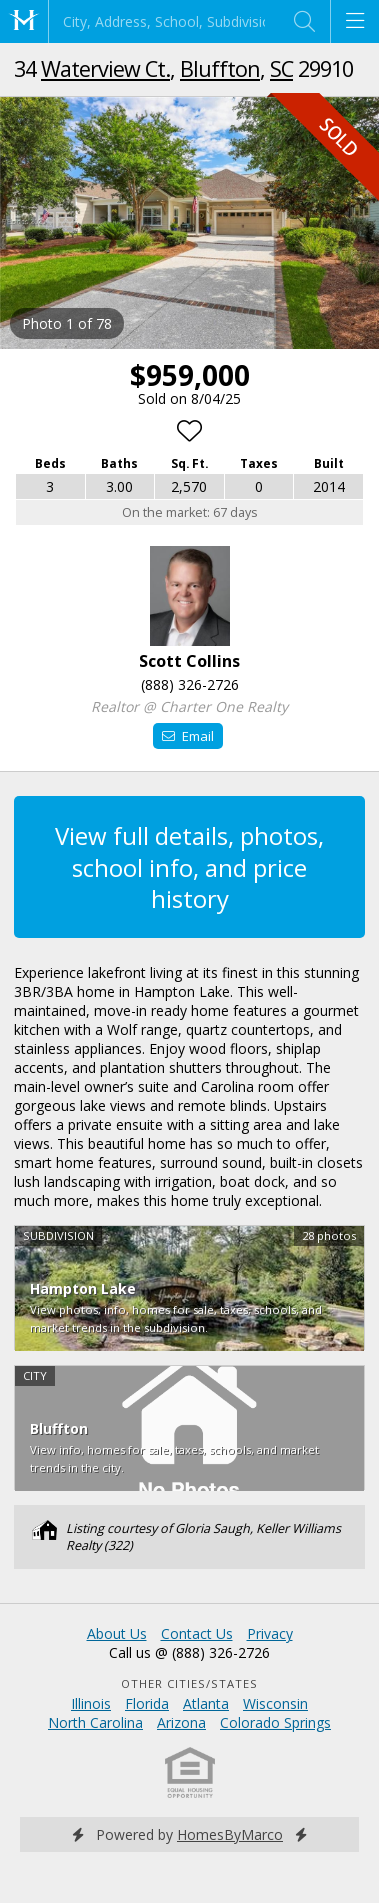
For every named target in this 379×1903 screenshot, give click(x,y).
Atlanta (206, 1703)
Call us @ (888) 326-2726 (189, 1652)
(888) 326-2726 (190, 684)
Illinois (91, 1703)
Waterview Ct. (105, 68)
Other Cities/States (189, 1683)
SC (281, 68)
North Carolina (95, 1722)
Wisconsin (275, 1703)
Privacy (270, 1633)
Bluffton (220, 68)
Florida (147, 1703)
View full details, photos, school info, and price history (189, 866)
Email (187, 736)
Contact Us (197, 1633)
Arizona (181, 1722)
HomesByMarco (230, 1834)
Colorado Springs (275, 1722)
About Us (117, 1633)
